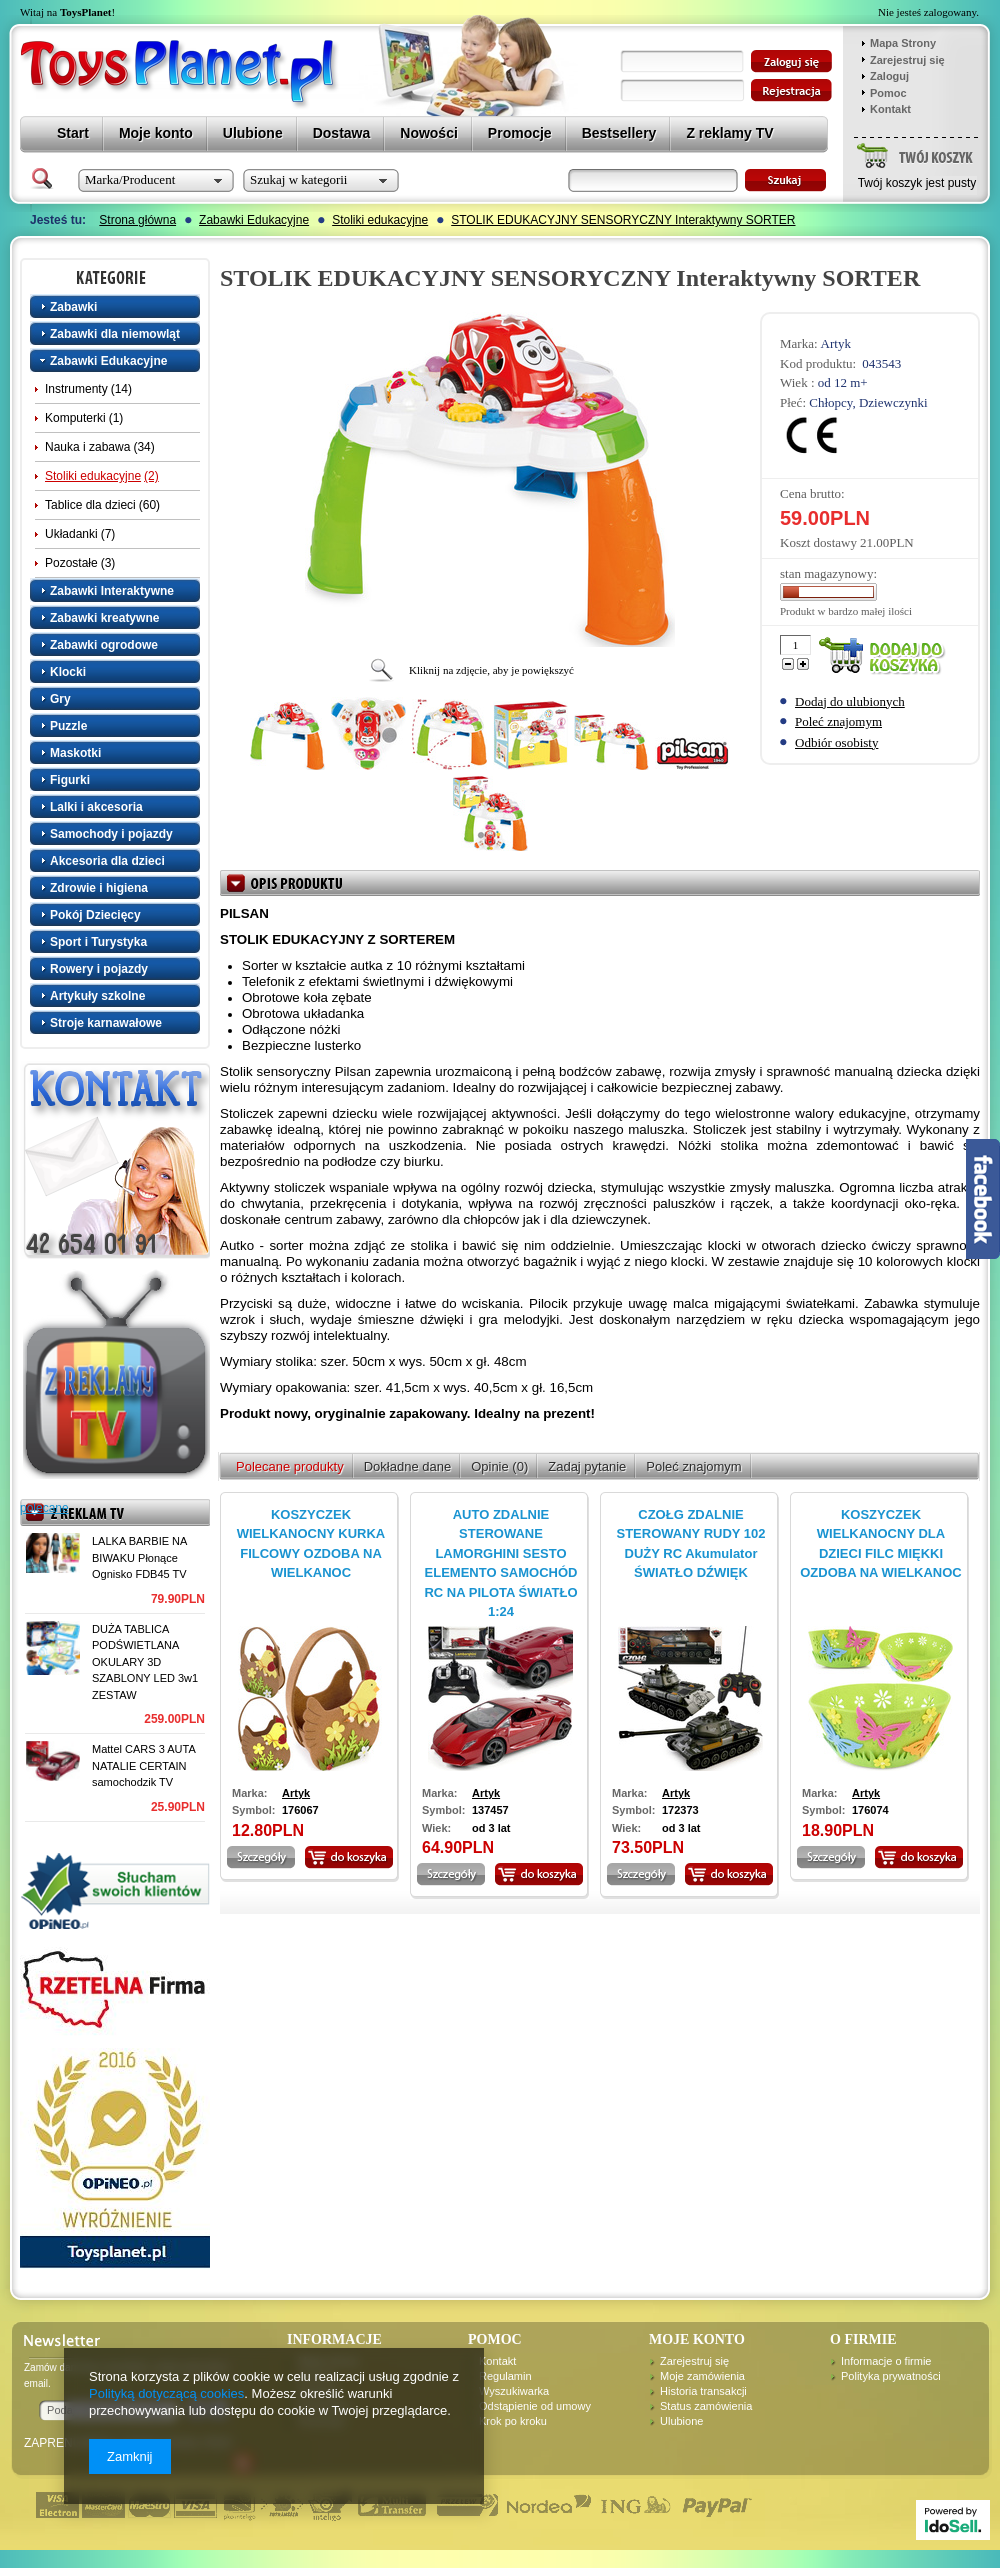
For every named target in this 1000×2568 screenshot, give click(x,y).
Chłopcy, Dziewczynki (868, 402)
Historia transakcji (703, 2391)
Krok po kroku (513, 2421)
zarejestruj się (791, 90)
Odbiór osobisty (836, 742)
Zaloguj (889, 76)
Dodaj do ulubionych (850, 701)
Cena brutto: (812, 493)
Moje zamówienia (702, 2376)
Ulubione (681, 2421)
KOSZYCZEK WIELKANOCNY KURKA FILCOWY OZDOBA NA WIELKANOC (311, 1544)
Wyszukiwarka (514, 2391)
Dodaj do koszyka (886, 656)
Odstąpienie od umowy (535, 2406)
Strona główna (137, 220)
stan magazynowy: (828, 573)
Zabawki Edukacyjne (254, 220)
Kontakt (890, 109)
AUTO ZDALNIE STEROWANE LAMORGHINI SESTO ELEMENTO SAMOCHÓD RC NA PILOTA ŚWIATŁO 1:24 (500, 1563)
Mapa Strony (903, 43)
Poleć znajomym (838, 721)
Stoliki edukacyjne (380, 220)
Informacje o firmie (886, 2361)
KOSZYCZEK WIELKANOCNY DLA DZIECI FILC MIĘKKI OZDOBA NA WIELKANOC (881, 1544)
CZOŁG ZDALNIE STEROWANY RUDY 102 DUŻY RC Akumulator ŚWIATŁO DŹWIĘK (690, 1544)
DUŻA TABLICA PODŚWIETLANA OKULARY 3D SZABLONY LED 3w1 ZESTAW (145, 1662)
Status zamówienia (706, 2406)
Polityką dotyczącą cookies (166, 2393)
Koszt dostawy (818, 542)
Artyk (836, 343)
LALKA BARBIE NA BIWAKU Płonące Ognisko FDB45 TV (139, 1557)
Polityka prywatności (891, 2376)
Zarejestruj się (907, 60)
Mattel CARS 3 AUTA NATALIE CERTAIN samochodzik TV (143, 1765)
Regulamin (505, 2376)
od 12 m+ (843, 382)
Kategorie (117, 277)
